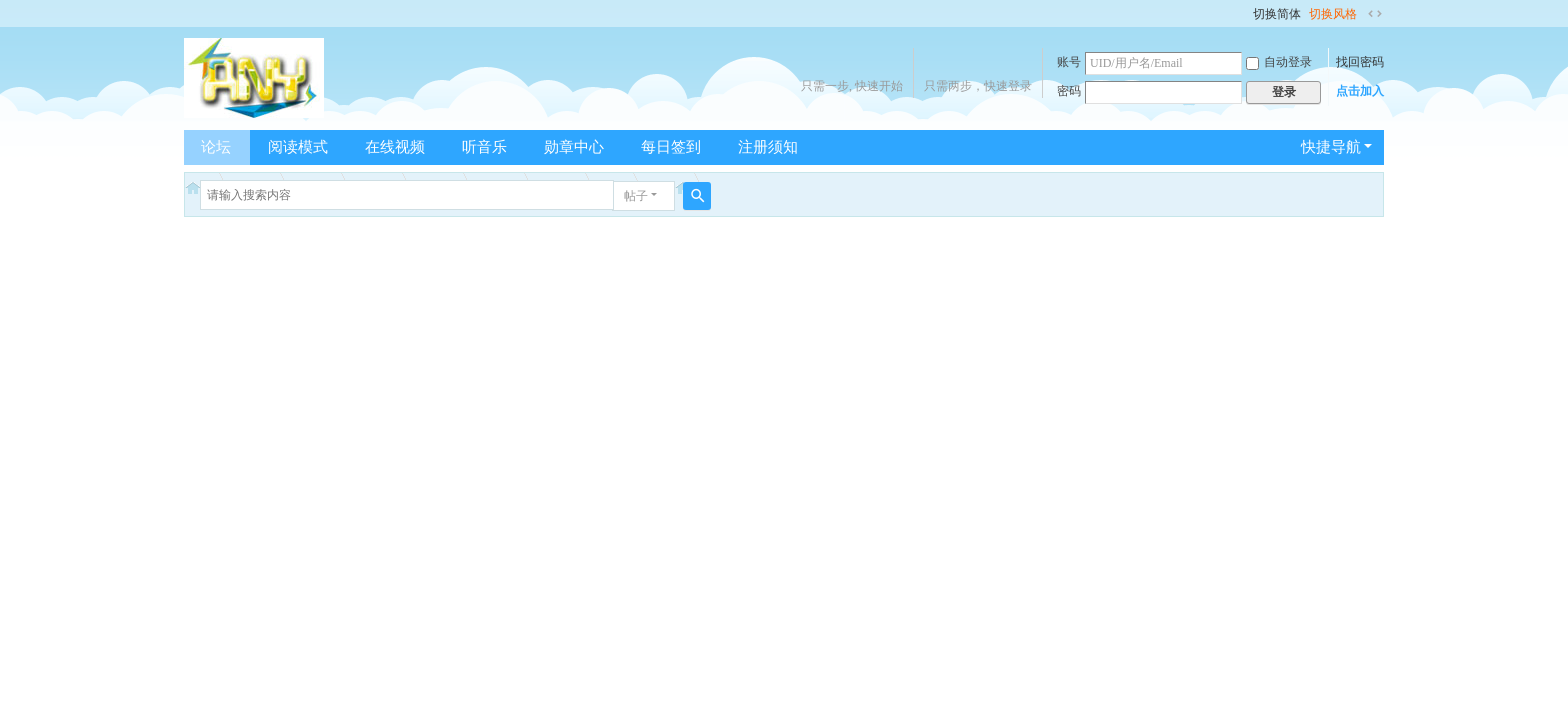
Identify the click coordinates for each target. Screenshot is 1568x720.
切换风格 (1333, 14)
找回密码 (1360, 62)
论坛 (216, 147)
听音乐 (484, 147)
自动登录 (1279, 62)
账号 (1069, 62)
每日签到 (671, 147)
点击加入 (1360, 91)
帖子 (636, 196)
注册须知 (768, 147)
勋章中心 (574, 147)
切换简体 (1277, 14)
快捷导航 (1331, 147)
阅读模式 (298, 147)
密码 (1069, 91)
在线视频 (395, 147)
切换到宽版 (1375, 14)
